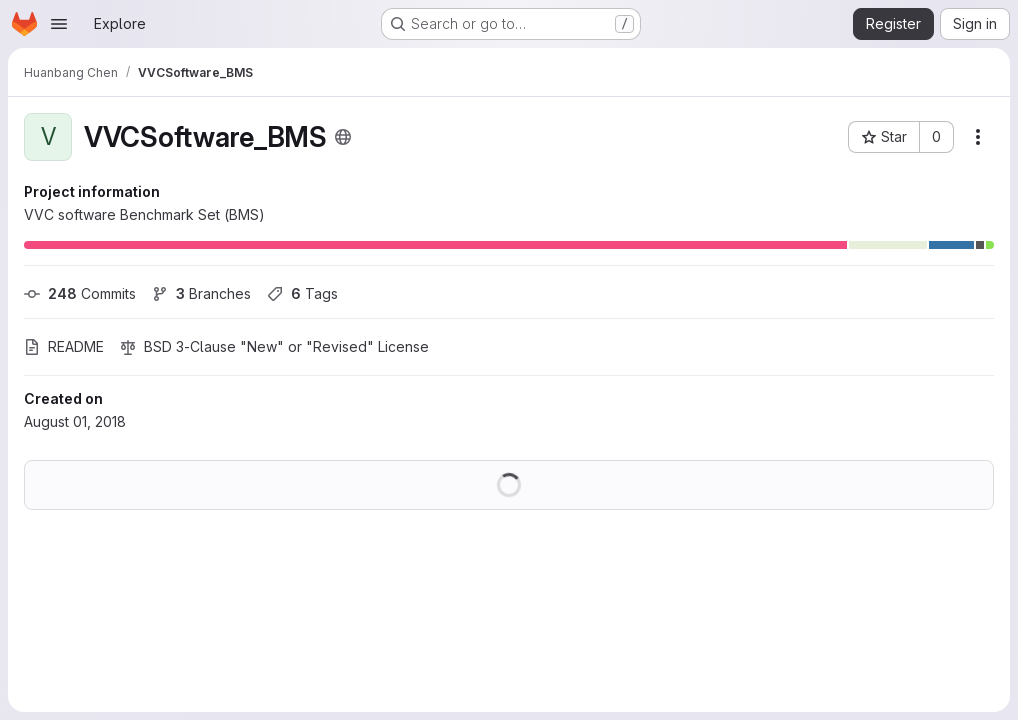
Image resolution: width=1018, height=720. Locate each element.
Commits (80, 293)
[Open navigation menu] (59, 24)
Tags (302, 293)
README (64, 346)
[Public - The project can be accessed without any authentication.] (343, 137)
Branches (201, 293)
